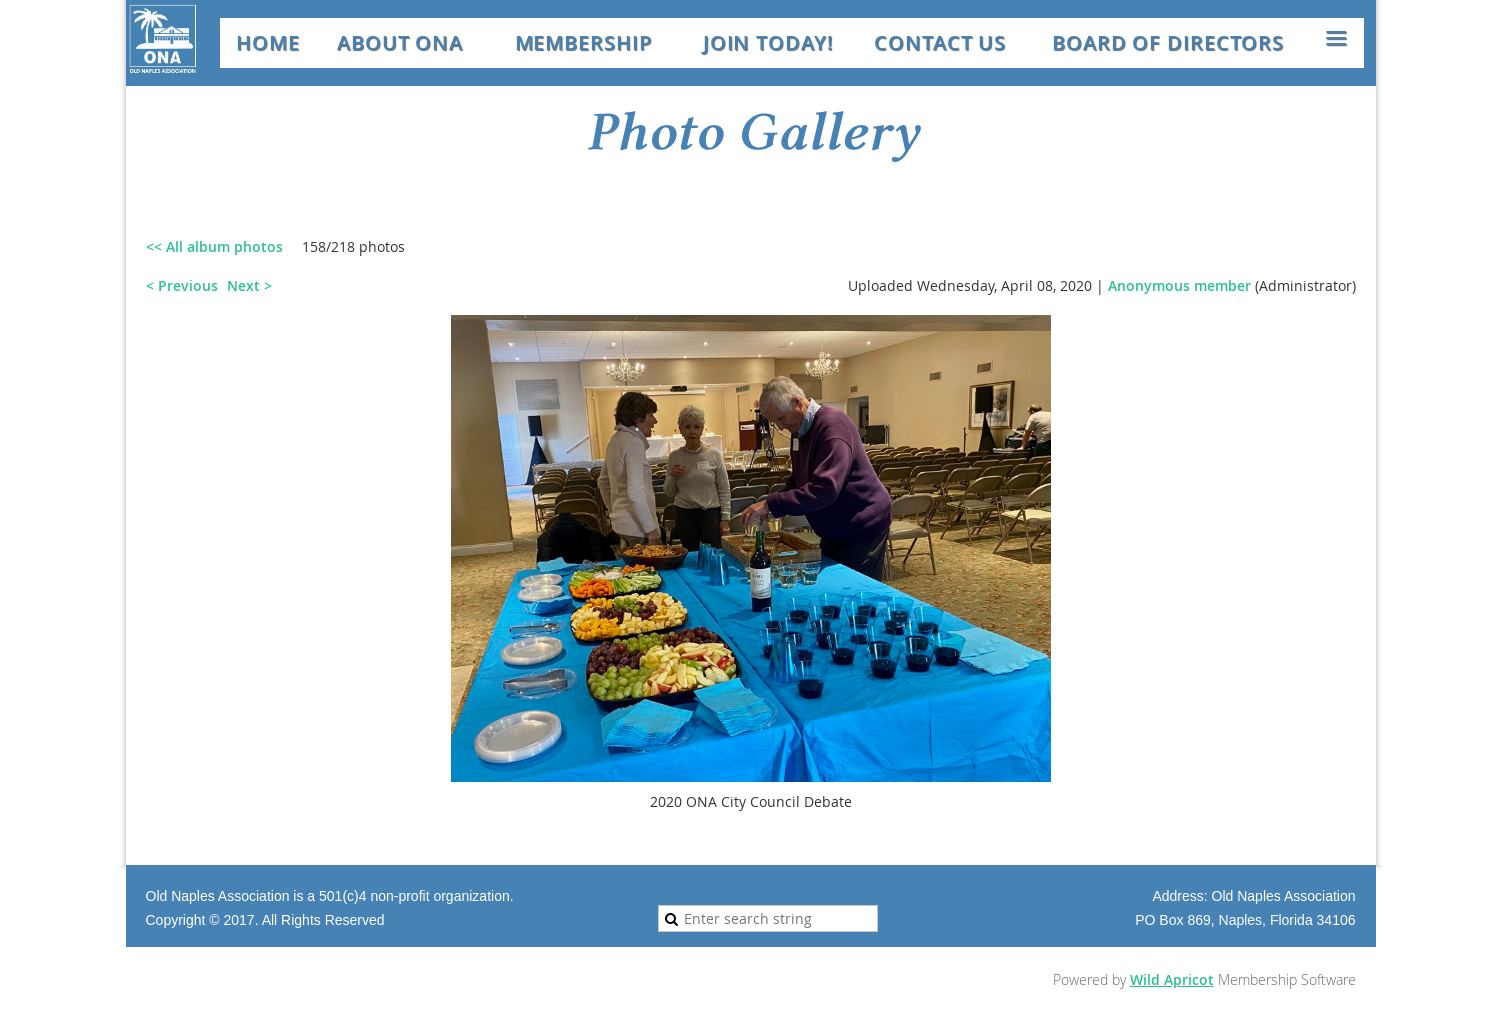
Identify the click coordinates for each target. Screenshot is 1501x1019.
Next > (249, 285)
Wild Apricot (1172, 979)
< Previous (182, 285)
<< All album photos (214, 246)
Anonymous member (1179, 285)
